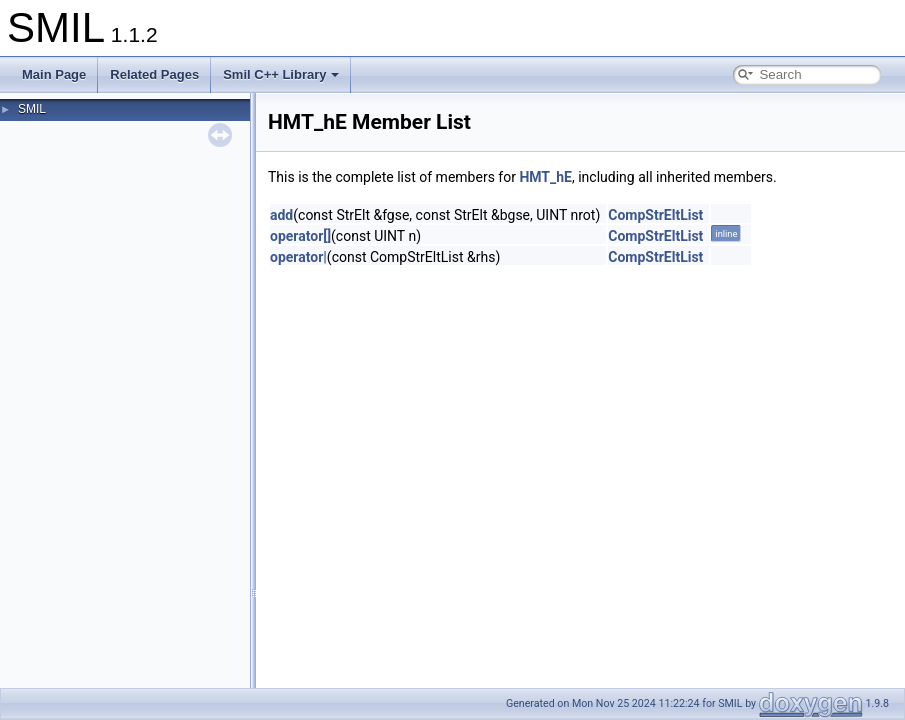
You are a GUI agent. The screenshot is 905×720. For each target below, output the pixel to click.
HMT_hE (545, 177)
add (281, 215)
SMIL (32, 109)
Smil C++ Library (280, 74)
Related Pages (154, 74)
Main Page (54, 74)
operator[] (300, 236)
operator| (298, 257)
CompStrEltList (655, 215)
